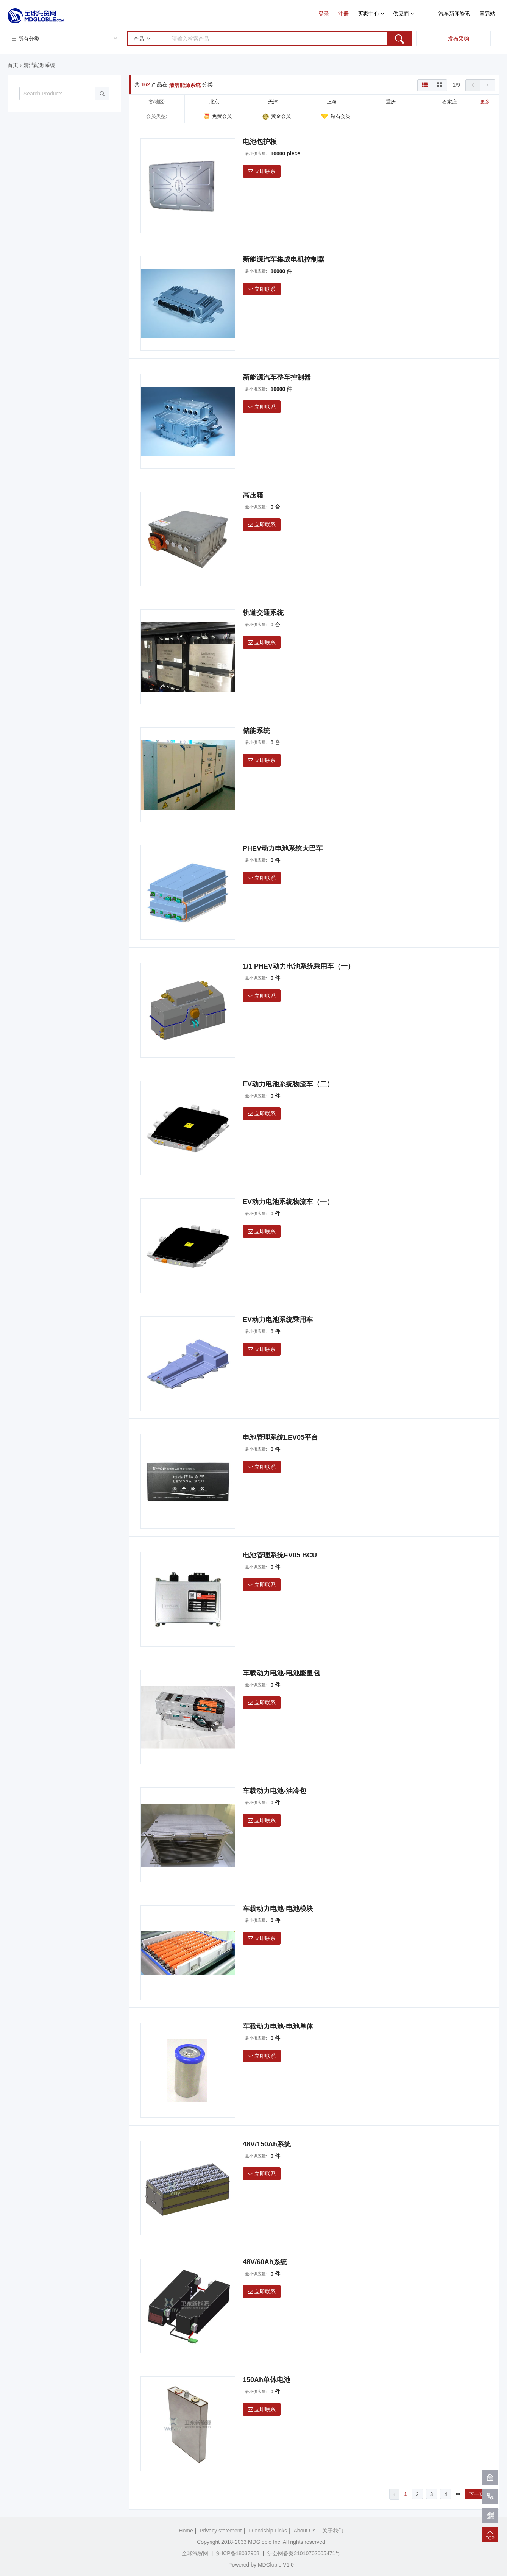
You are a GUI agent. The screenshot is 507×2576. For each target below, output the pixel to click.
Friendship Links (267, 2531)
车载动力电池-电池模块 (278, 1908)
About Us (305, 2531)
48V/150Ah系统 (267, 2144)
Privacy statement (221, 2531)
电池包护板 (260, 141)
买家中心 (371, 14)
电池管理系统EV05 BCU (280, 1555)
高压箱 (253, 495)
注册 (343, 14)
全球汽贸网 (195, 2553)
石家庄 (449, 102)
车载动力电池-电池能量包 (281, 1673)
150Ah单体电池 (266, 2380)
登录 (323, 14)
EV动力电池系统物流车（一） (288, 1202)
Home (186, 2531)
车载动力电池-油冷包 (274, 1791)
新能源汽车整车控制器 (277, 377)
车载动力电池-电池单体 (278, 2026)
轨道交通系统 (263, 613)
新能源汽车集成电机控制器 (283, 259)
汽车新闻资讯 (454, 14)
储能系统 (256, 730)
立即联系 (262, 171)
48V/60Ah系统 (265, 2262)
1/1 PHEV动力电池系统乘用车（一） (298, 966)
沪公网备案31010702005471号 (303, 2553)
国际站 (487, 14)
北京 (214, 102)
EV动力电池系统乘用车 (278, 1319)
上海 (332, 102)
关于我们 (332, 2531)
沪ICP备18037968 (237, 2553)
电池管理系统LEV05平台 (280, 1437)
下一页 (478, 2494)
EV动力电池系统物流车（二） (288, 1084)
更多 (485, 102)
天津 (273, 102)
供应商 (403, 14)
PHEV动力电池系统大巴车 (283, 848)
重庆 (391, 102)
